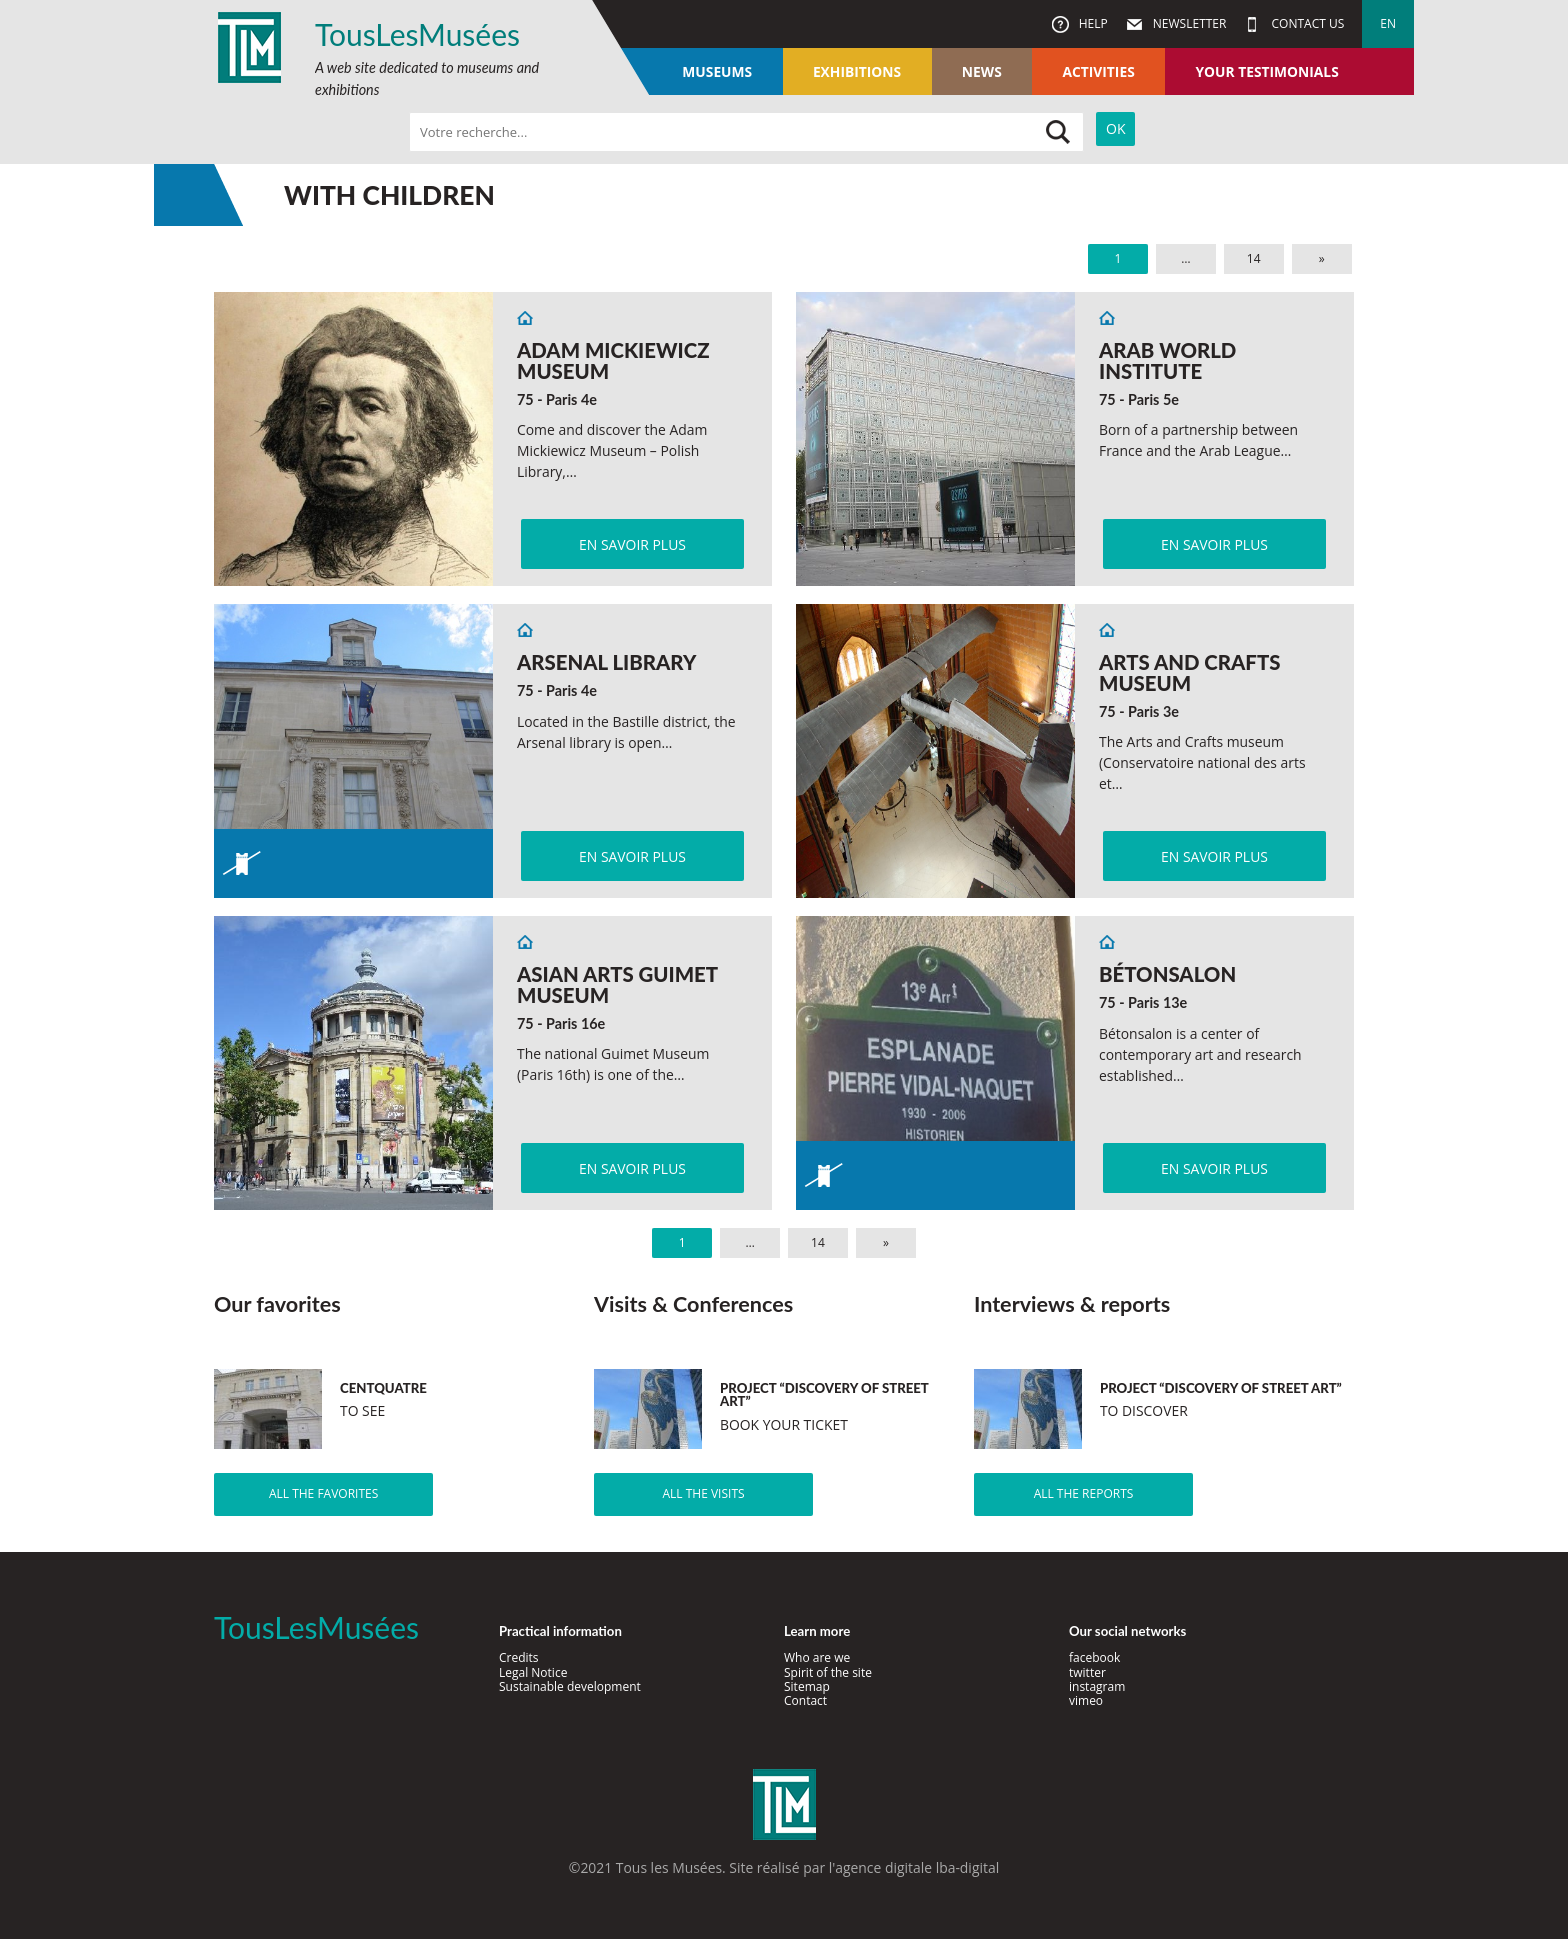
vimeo (1086, 1700)
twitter (1087, 1672)
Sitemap (807, 1686)
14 (1254, 258)
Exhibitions (857, 71)
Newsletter (1188, 23)
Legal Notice (533, 1672)
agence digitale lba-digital (917, 1867)
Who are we (817, 1657)
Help (1092, 23)
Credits (519, 1657)
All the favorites (323, 1493)
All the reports (1084, 1493)
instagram (1097, 1686)
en (1388, 23)
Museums (717, 71)
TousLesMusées (417, 34)
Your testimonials (1266, 71)
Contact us (1306, 23)
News (982, 71)
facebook (1094, 1657)
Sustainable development (570, 1686)
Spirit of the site (828, 1672)
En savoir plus (632, 544)
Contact (805, 1700)
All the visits (703, 1493)
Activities (1098, 71)
